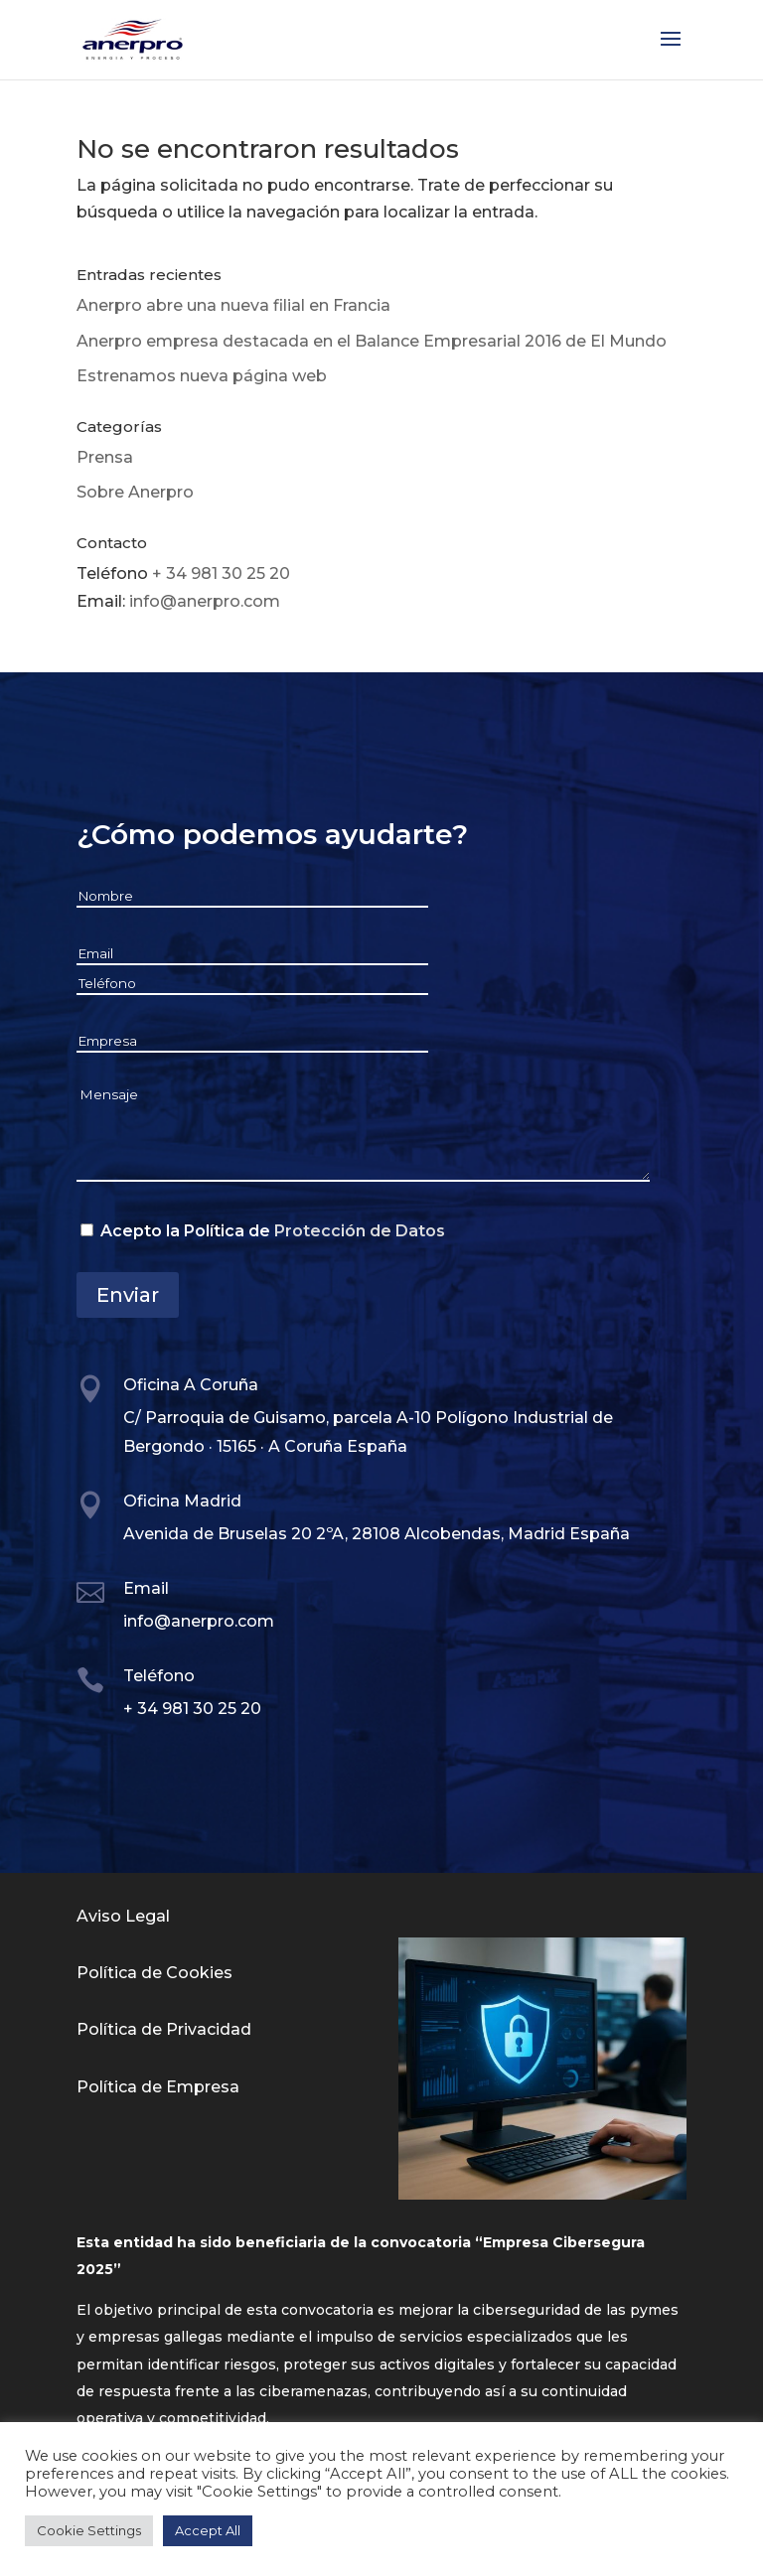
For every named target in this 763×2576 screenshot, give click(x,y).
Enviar (127, 1295)
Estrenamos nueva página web (201, 375)
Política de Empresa (157, 2086)
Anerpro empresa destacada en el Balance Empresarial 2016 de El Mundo (371, 341)
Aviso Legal (123, 1916)
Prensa (104, 457)
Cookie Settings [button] (89, 2530)
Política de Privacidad (163, 2029)
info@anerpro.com (204, 601)
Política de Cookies (154, 1972)
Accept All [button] (207, 2530)
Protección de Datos (359, 1230)
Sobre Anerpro (135, 492)
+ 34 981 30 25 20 (221, 573)
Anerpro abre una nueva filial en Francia (233, 305)
